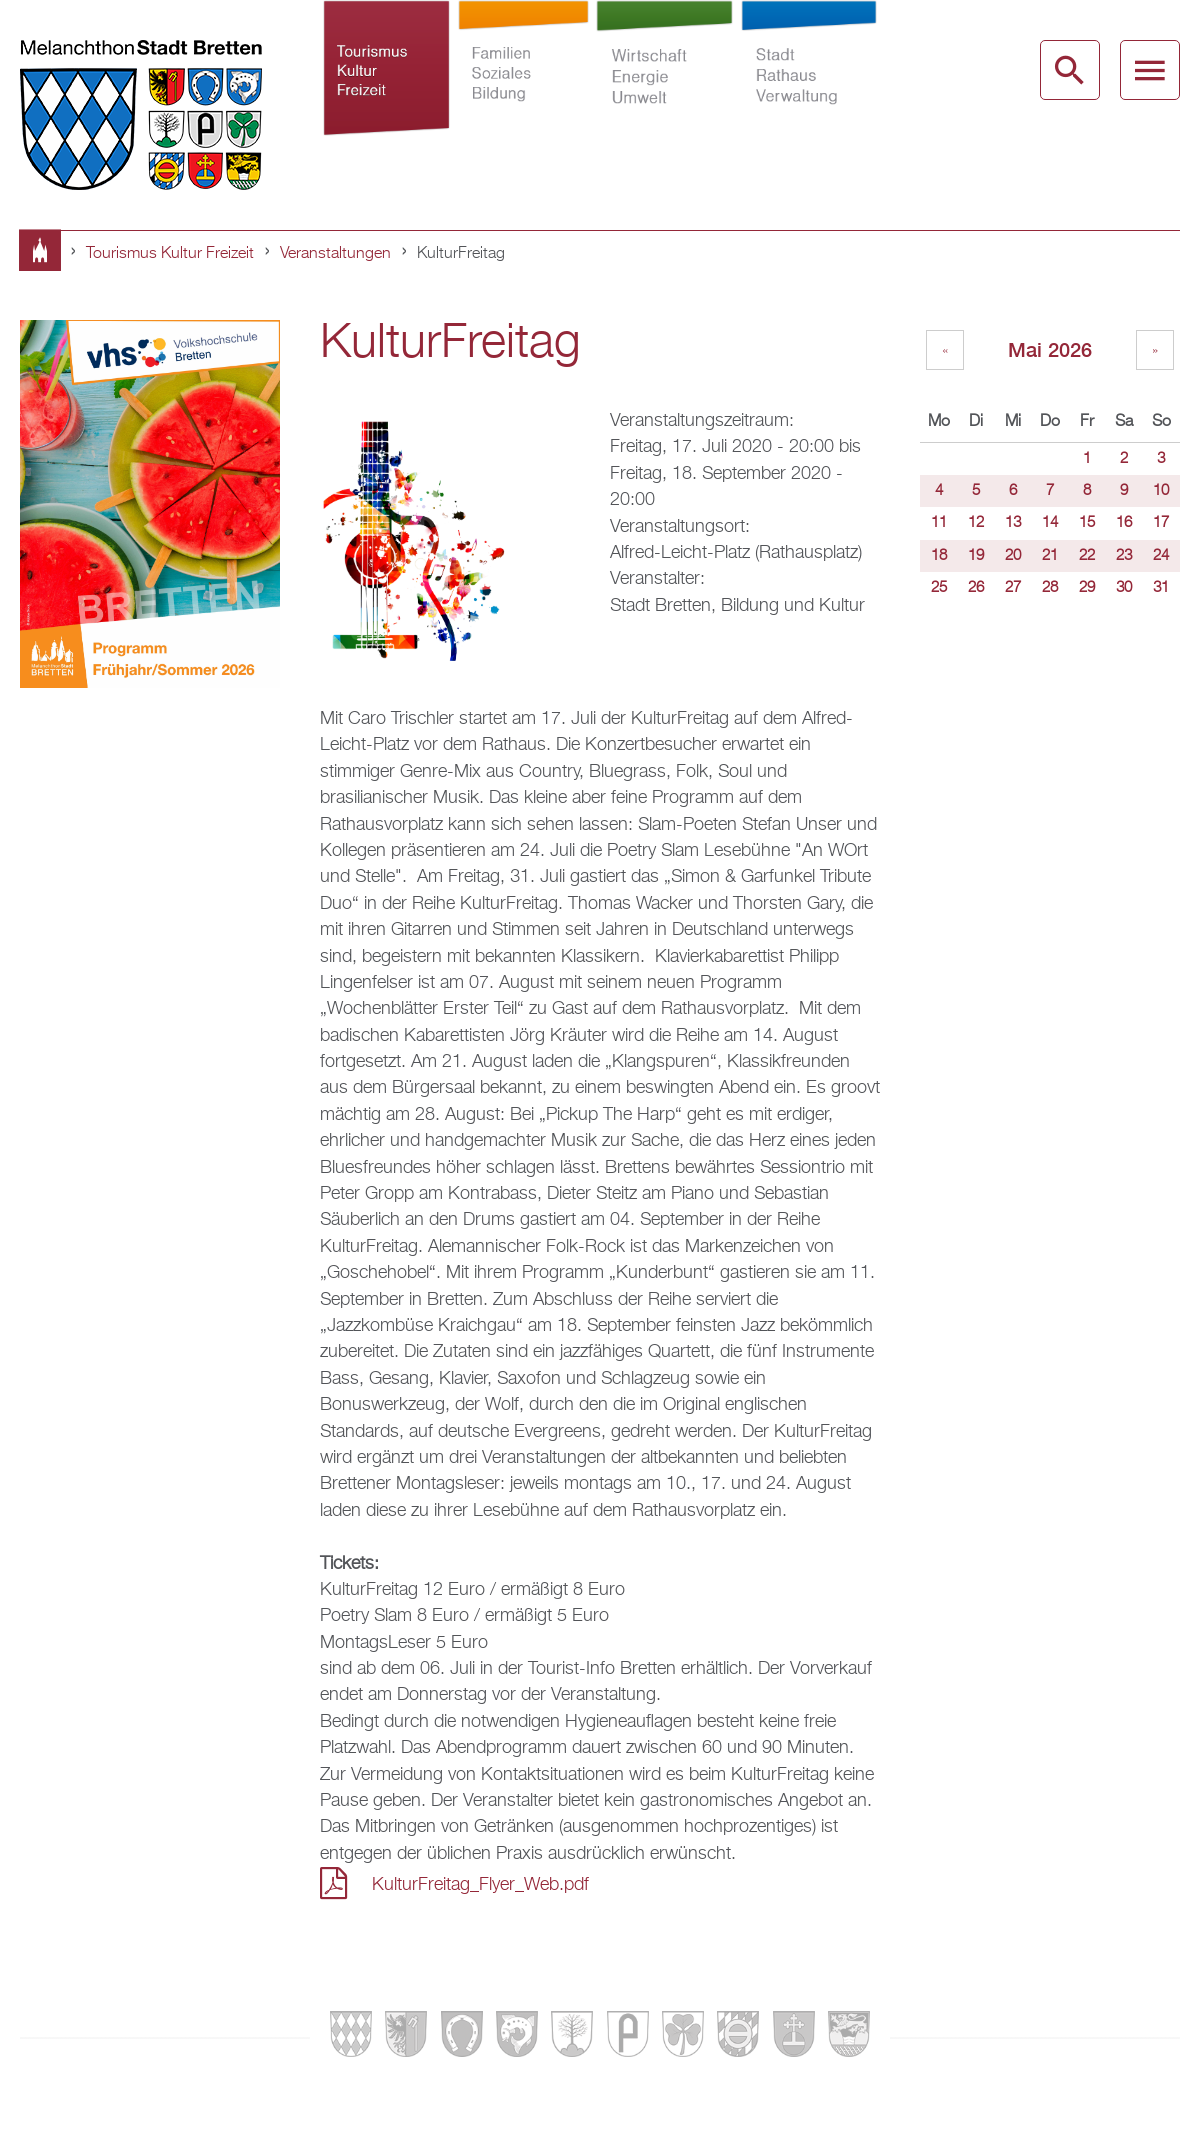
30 (1124, 588)
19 (976, 556)
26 (976, 588)
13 (1013, 523)
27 (1013, 588)
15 (1087, 523)
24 (1161, 556)
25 (939, 588)
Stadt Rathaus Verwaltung (808, 84)
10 (1161, 491)
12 (976, 523)
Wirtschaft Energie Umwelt (664, 84)
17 (1161, 523)
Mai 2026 (1050, 349)
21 (1050, 556)
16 (1124, 523)
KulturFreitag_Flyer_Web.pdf (480, 1885)
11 (939, 523)
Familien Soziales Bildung (523, 84)
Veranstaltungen (335, 254)
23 (1124, 556)
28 (1050, 588)
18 (939, 556)
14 (1050, 523)
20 (1013, 556)
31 (1161, 588)
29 (1087, 588)
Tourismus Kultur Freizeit (387, 84)
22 (1087, 556)
